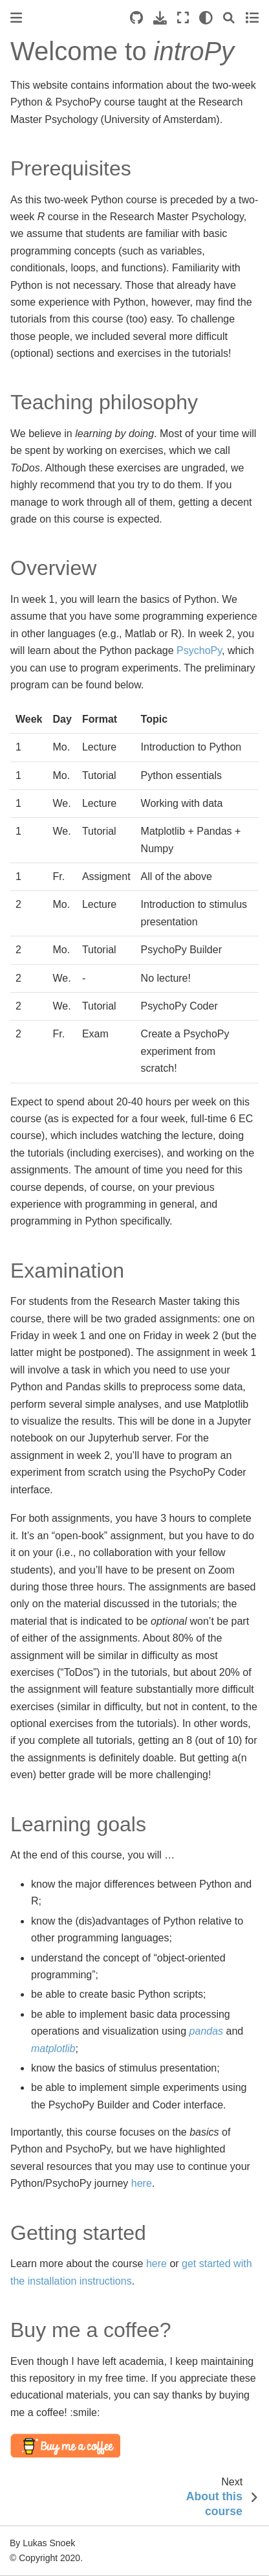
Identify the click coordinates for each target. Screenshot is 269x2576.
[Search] (229, 18)
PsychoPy (199, 650)
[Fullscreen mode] (183, 18)
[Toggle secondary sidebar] (252, 18)
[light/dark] (206, 18)
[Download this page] (160, 18)
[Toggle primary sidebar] (16, 18)
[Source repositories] (136, 18)
